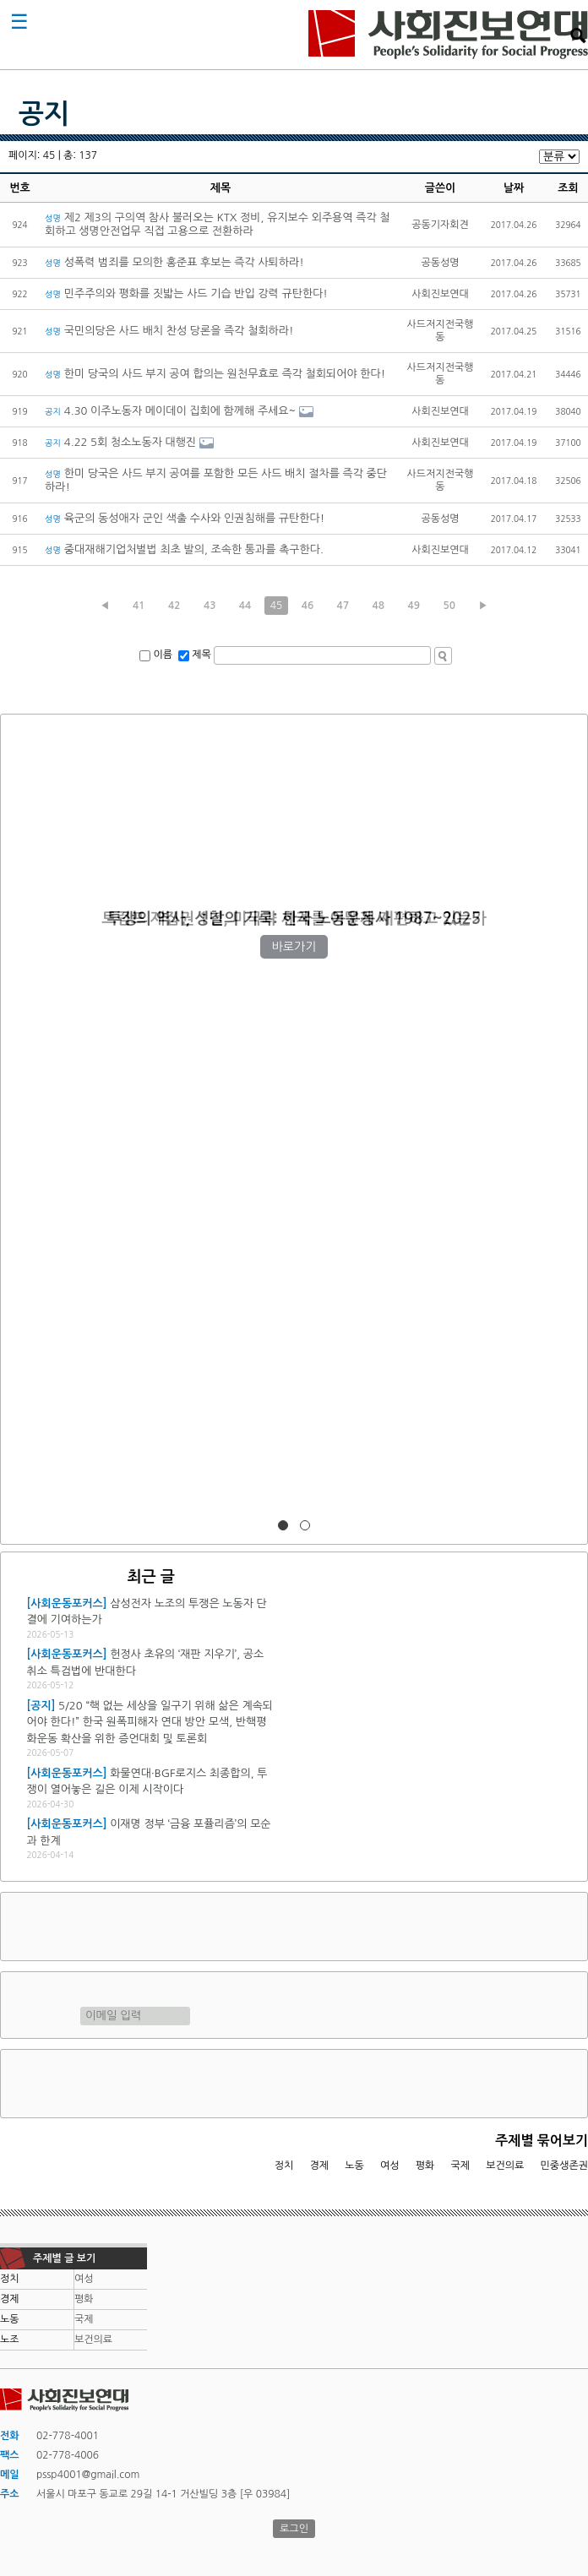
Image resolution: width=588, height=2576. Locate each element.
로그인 (294, 2529)
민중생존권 (564, 2165)
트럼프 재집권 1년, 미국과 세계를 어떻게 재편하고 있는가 (294, 918)
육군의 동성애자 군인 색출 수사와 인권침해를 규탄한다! (184, 518)
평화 (425, 2165)
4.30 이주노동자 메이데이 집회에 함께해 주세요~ (170, 410)
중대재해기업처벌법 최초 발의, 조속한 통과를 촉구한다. (184, 549)
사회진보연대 (448, 34)
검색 (578, 35)
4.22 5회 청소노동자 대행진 (120, 442)
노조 (9, 2339)
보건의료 (505, 2165)
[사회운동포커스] (67, 1603)
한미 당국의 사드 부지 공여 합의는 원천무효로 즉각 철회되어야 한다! (215, 373)
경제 (319, 2165)
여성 (390, 2165)
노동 (354, 2165)
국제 (461, 2165)
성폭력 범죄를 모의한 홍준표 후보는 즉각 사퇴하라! (174, 262)
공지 (44, 114)
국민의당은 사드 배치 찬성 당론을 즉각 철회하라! (169, 330)
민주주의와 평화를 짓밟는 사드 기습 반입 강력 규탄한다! (186, 293)
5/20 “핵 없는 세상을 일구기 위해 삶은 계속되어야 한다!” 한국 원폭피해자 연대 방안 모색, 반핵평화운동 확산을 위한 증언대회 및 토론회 (150, 1722)
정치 (284, 2165)
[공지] (41, 1705)
